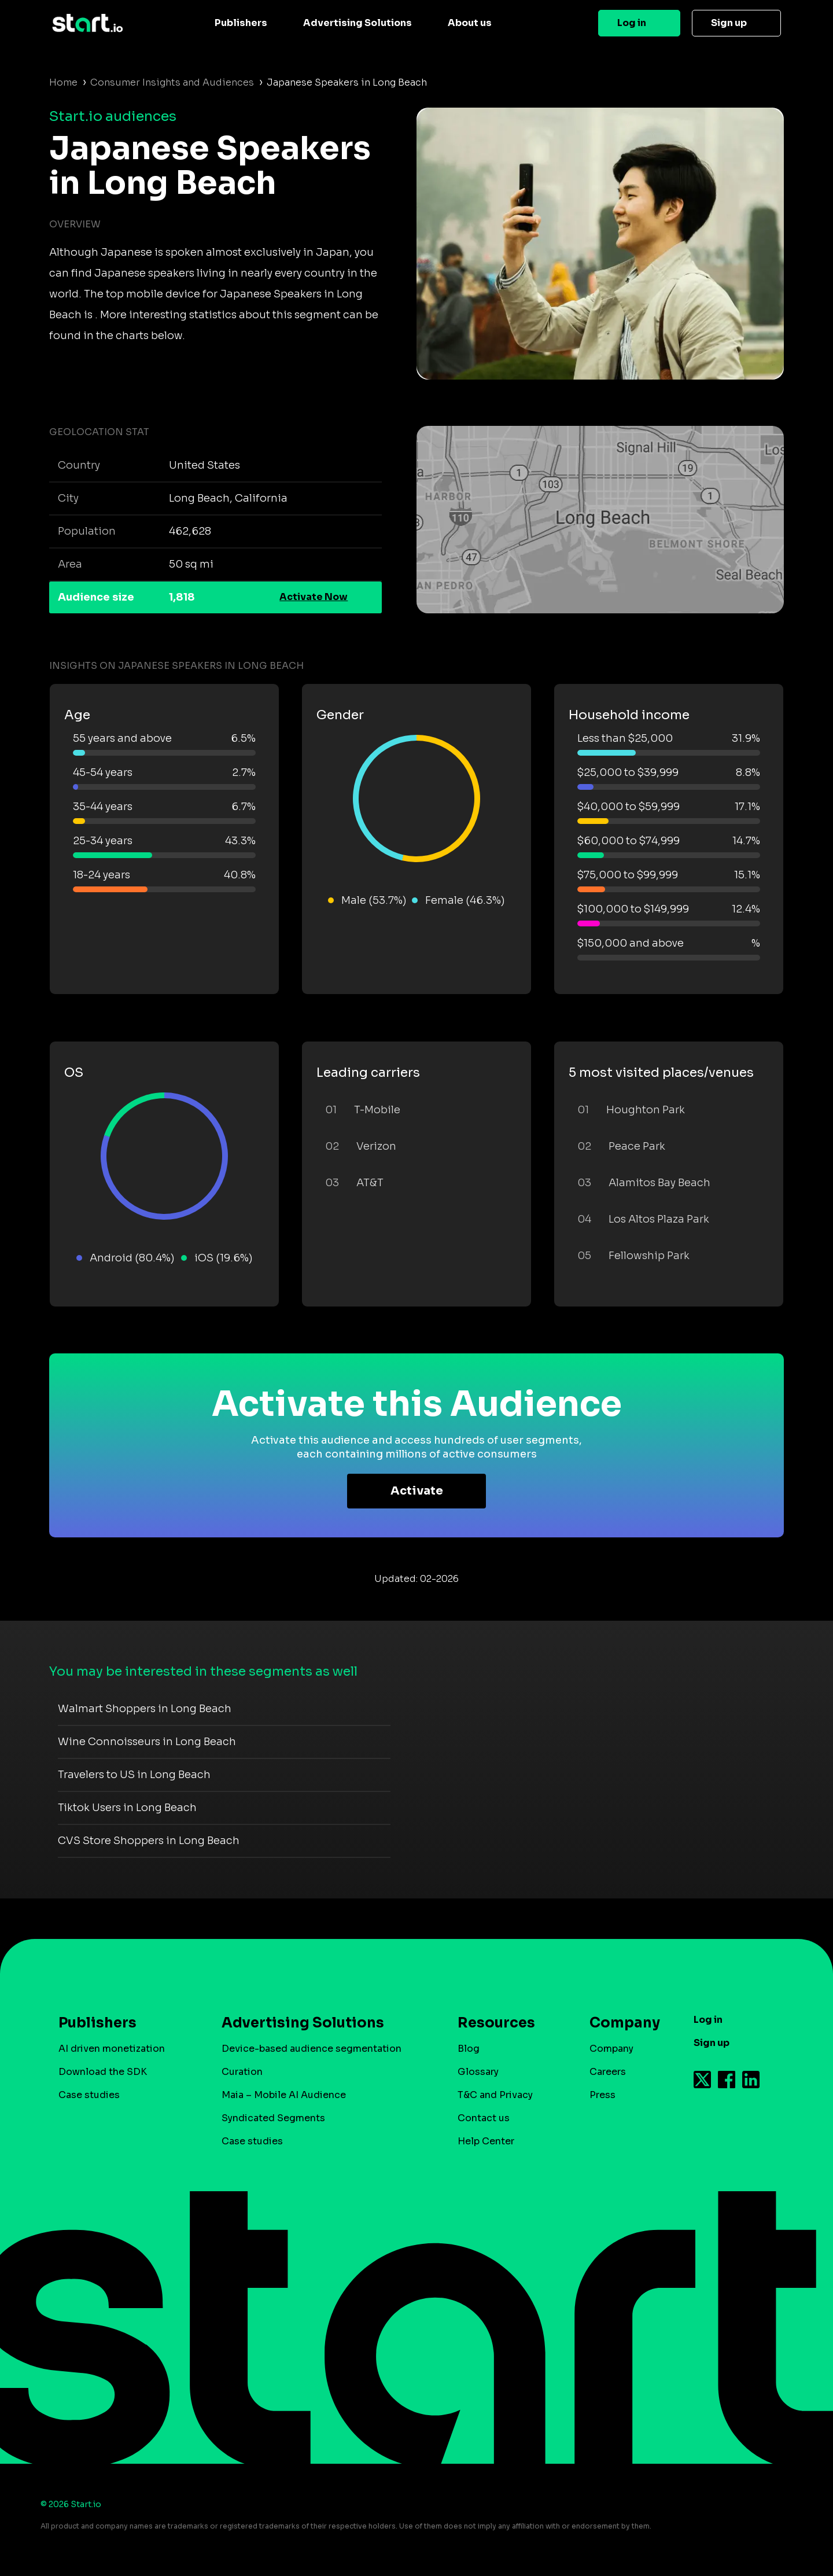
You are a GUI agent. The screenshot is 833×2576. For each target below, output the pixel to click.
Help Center (486, 2141)
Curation (242, 2072)
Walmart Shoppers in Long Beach (144, 1708)
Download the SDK (102, 2072)
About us (470, 23)
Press (602, 2095)
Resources (496, 2023)
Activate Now (313, 597)
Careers (607, 2072)
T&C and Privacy (495, 2095)
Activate (416, 1491)
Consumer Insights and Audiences (172, 82)
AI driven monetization (111, 2049)
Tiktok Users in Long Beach (127, 1807)
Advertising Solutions (357, 23)
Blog (469, 2049)
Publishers (241, 23)
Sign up (729, 23)
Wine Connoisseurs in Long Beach (147, 1741)
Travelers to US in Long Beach (134, 1774)
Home (63, 82)
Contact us (484, 2118)
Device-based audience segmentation (311, 2049)
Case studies (89, 2095)
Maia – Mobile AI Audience (284, 2095)
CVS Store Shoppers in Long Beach (148, 1840)
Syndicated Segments (273, 2118)
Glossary (478, 2072)
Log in (631, 23)
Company (619, 2023)
